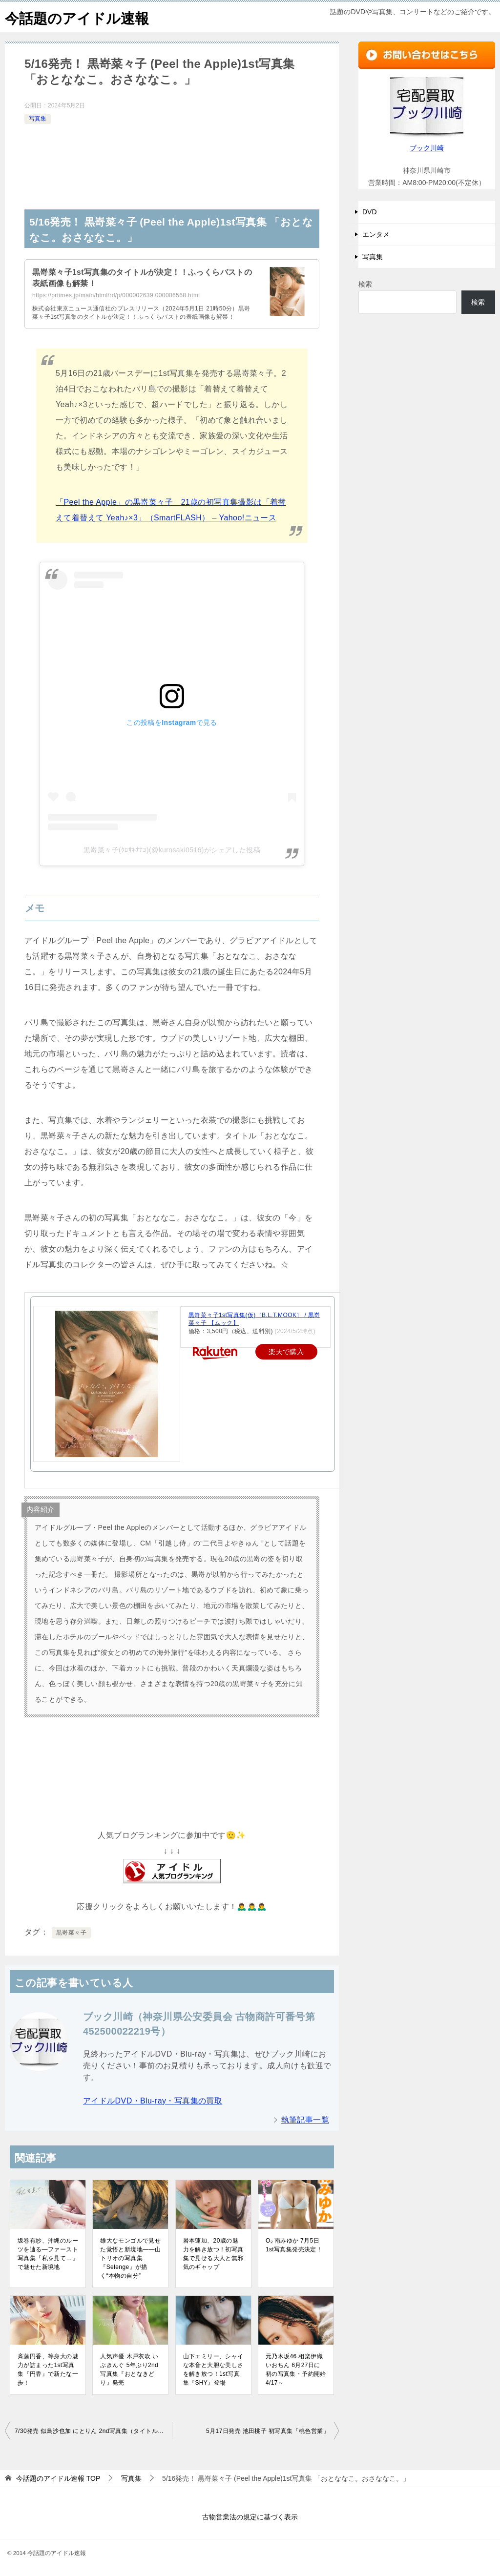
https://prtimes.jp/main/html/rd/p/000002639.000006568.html (116, 295)
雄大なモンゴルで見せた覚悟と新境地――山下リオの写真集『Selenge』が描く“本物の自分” (130, 2258)
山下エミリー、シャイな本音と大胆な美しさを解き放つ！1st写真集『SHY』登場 (213, 2369)
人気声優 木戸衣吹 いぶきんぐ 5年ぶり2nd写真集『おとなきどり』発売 (129, 2369)
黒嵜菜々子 (71, 1932)
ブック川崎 (427, 148)
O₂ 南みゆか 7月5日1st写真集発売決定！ (294, 2245)
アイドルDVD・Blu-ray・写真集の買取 (152, 2101)
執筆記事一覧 (305, 2120)
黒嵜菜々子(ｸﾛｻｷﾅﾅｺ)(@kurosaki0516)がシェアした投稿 (171, 850)
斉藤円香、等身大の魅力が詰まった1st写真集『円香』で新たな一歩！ (48, 2369)
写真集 (37, 118)
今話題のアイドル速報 (79, 17)
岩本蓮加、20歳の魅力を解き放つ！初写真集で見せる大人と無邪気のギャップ (213, 2253)
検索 (365, 284)
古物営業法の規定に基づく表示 (250, 2517)
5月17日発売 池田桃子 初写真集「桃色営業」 (267, 2431)
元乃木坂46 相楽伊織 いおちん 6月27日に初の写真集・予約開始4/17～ (296, 2369)
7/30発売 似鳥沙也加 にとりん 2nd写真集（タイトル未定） (93, 2431)
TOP (58, 2478)
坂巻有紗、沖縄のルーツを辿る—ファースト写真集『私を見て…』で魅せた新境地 (48, 2253)
